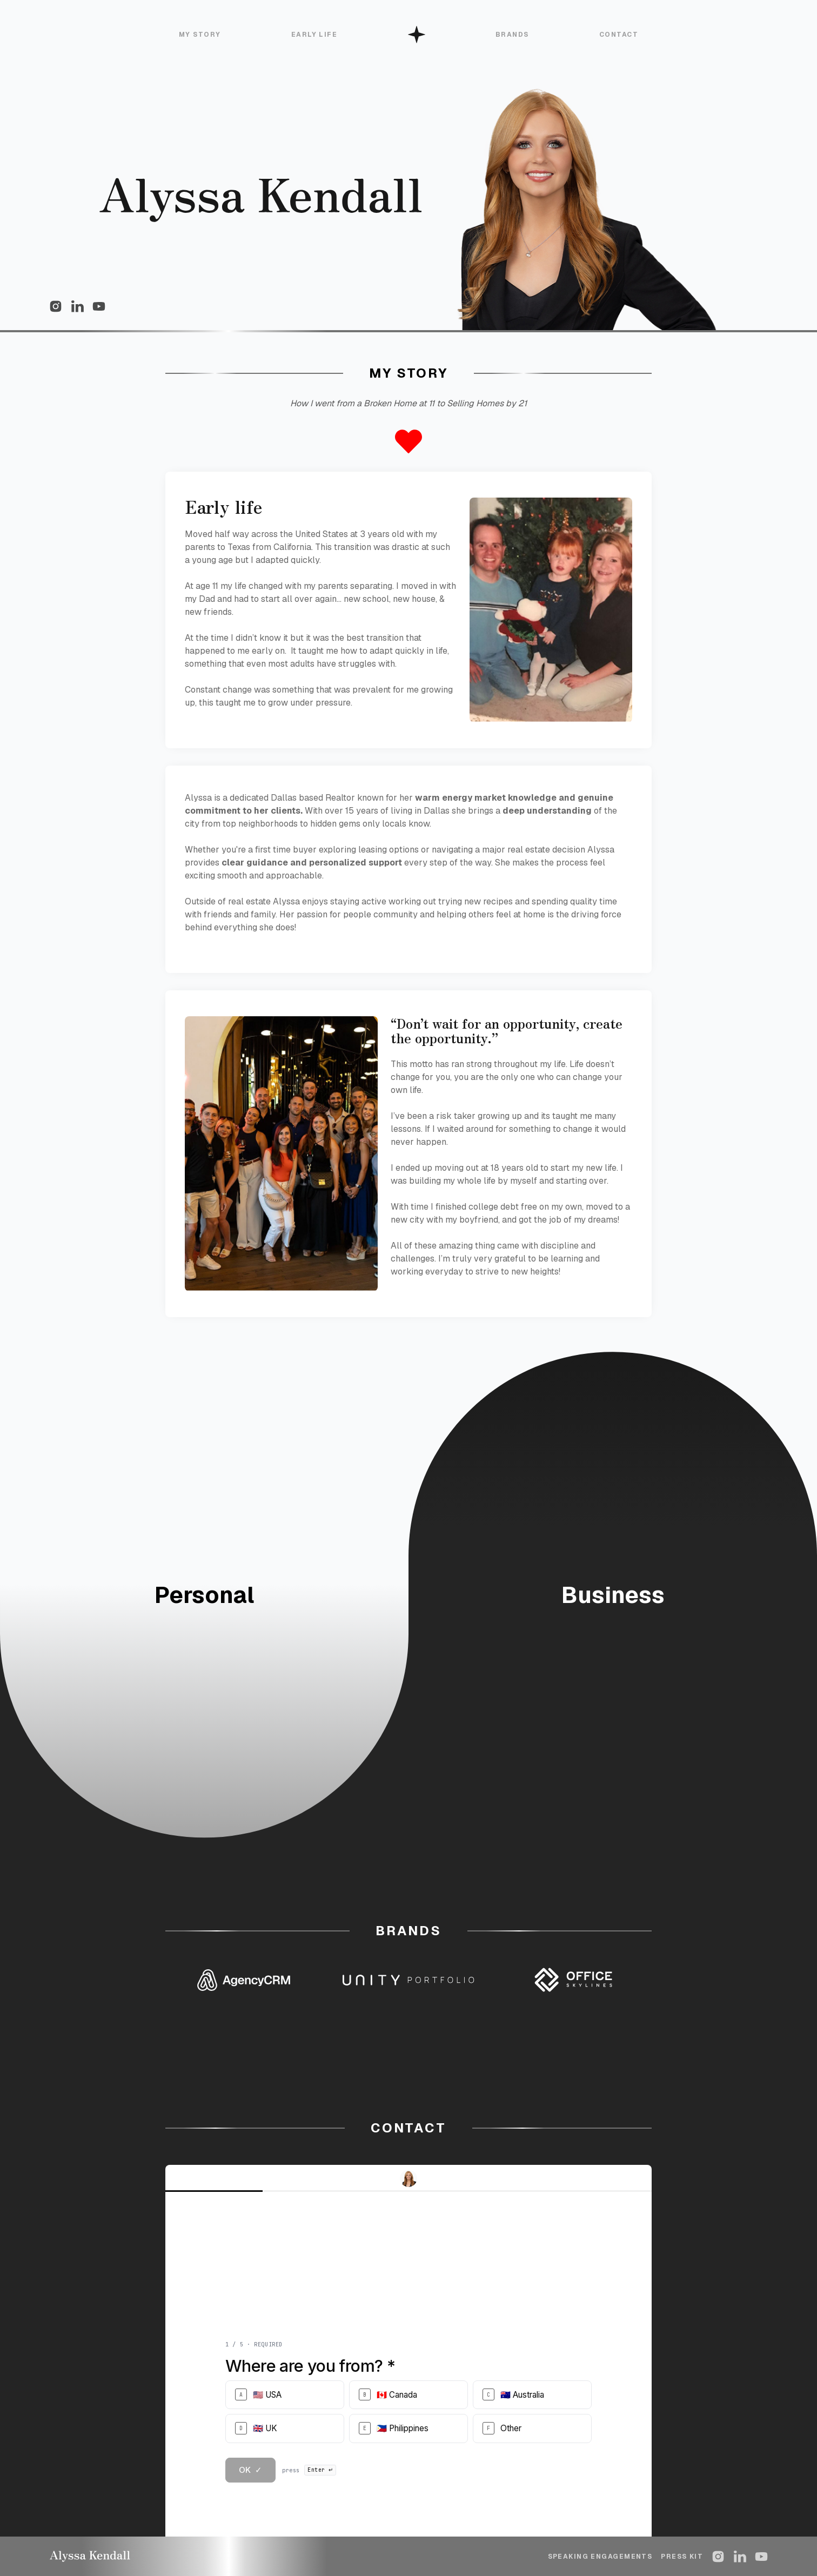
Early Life (314, 34)
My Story (200, 34)
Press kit (682, 2556)
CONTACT (618, 34)
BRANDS (512, 34)
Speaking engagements (600, 2556)
